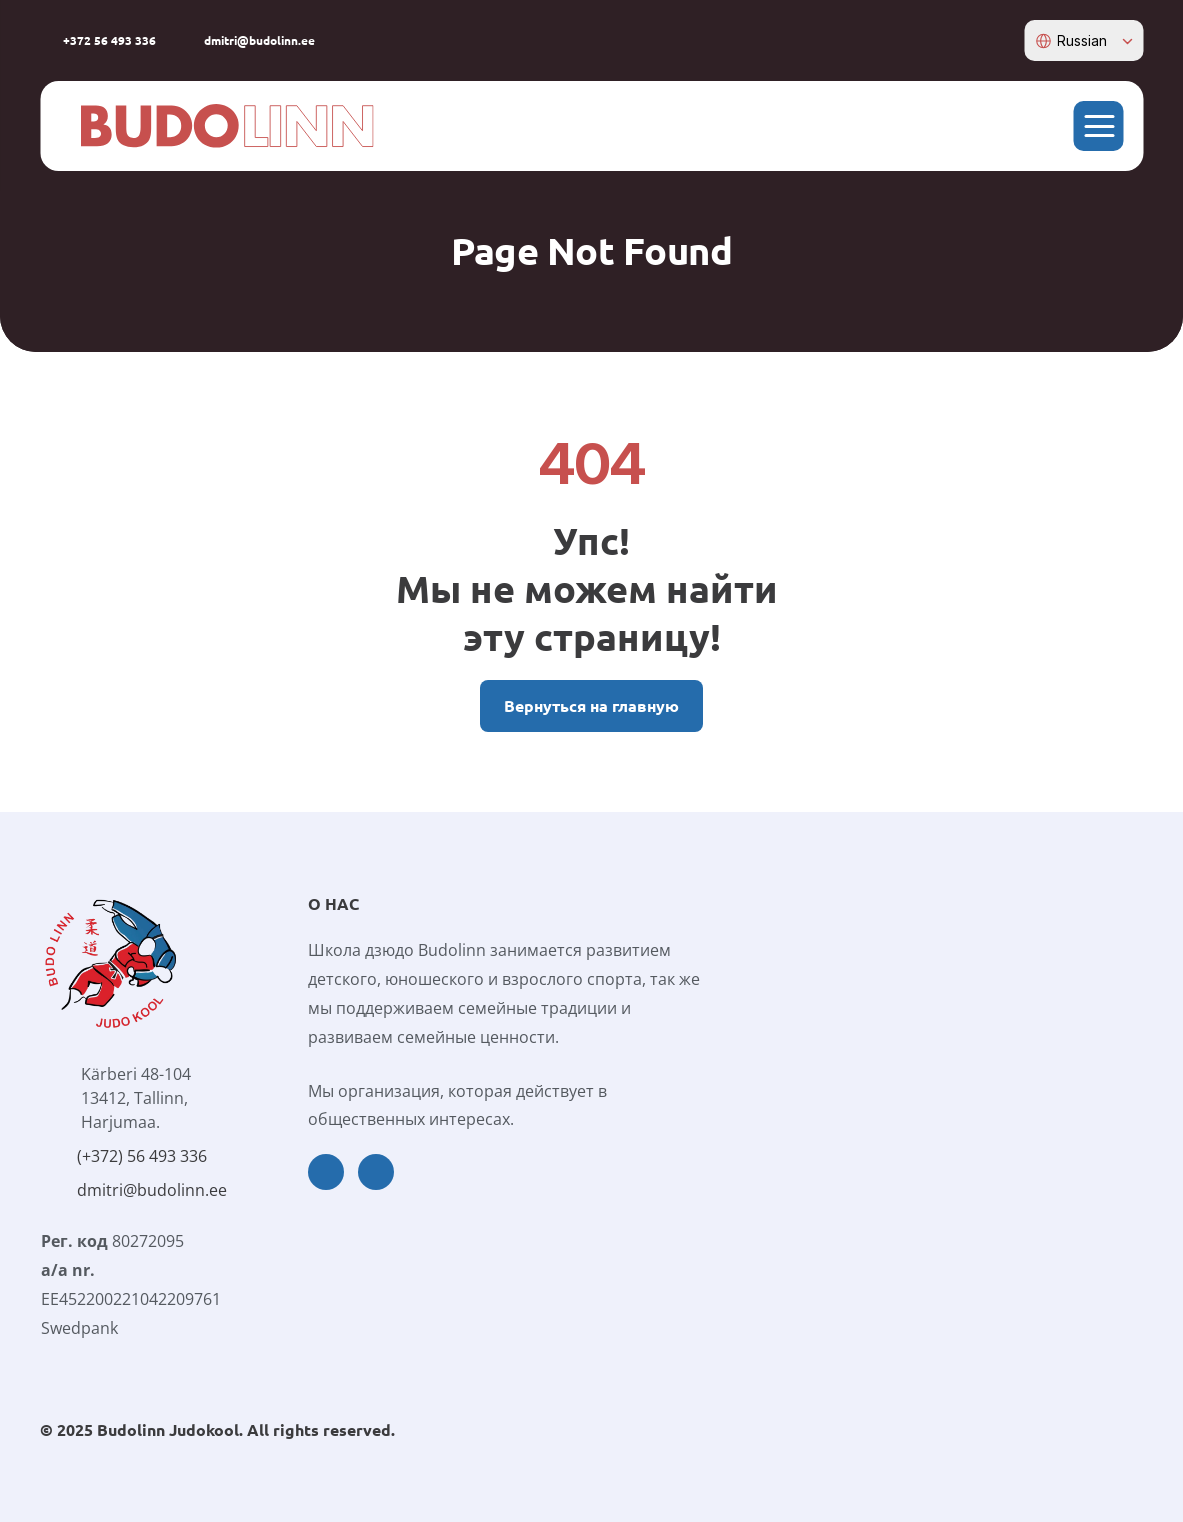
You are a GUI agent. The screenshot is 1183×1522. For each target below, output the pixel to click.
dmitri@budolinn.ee (152, 1190)
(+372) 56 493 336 (142, 1156)
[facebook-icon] (974, 40)
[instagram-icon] (1005, 40)
